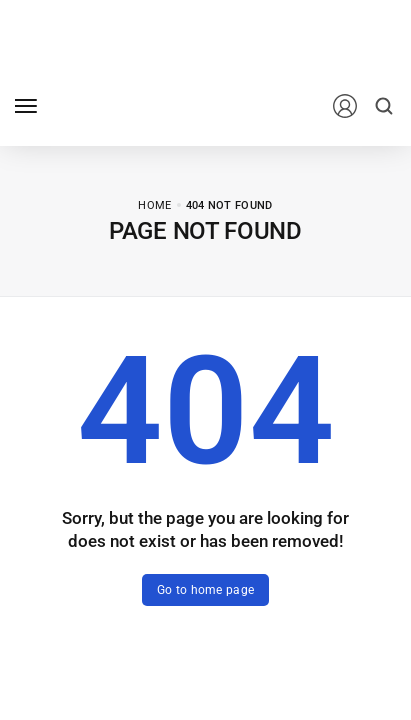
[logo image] (139, 104)
